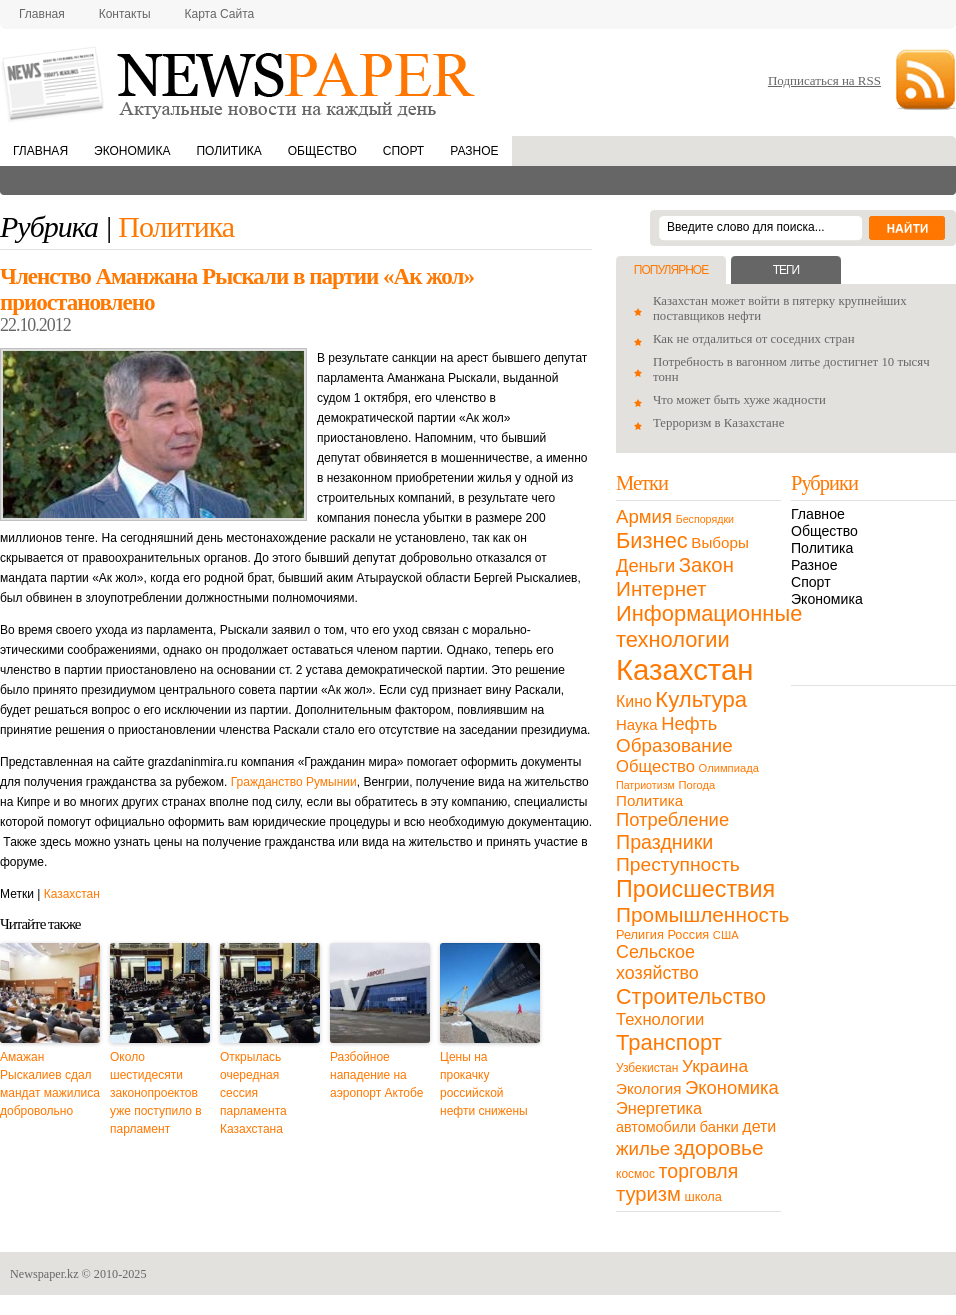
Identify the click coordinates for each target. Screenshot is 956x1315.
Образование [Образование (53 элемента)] (674, 745)
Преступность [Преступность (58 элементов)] (678, 864)
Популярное (671, 270)
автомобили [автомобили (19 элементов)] (656, 1127)
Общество (322, 151)
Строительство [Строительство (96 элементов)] (691, 996)
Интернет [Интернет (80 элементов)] (661, 588)
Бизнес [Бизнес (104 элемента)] (652, 540)
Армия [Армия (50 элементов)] (644, 516)
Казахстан (72, 894)
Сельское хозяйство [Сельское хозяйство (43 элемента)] (657, 962)
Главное (818, 514)
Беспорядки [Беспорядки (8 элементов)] (705, 519)
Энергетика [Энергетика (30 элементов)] (659, 1108)
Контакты (125, 14)
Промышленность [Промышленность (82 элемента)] (702, 914)
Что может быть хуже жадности (739, 400)
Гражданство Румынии (294, 782)
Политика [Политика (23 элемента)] (649, 800)
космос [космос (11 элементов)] (635, 1174)
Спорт (403, 151)
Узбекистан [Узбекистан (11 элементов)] (647, 1068)
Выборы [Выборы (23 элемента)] (719, 542)
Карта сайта (220, 14)
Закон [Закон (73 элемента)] (706, 565)
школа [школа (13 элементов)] (703, 1196)
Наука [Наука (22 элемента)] (637, 724)
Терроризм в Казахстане (718, 423)
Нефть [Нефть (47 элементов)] (689, 723)
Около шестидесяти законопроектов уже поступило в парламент (156, 1093)
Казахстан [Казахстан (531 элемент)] (684, 669)
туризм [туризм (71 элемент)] (648, 1194)
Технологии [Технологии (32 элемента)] (660, 1019)
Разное (474, 151)
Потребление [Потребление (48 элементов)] (672, 819)
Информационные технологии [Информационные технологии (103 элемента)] (709, 626)
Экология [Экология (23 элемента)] (648, 1088)
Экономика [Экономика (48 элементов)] (732, 1087)
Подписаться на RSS (824, 80)
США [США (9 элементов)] (726, 935)
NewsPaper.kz (240, 82)
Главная (42, 14)
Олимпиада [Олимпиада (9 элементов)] (729, 768)
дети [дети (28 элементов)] (759, 1126)
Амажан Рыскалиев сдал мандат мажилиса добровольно (50, 1084)
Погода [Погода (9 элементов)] (696, 785)
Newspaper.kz (44, 1274)
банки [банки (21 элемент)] (719, 1127)
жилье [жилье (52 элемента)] (643, 1148)
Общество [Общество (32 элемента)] (655, 766)
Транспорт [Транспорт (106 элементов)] (669, 1042)
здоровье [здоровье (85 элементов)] (719, 1147)
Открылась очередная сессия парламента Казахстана (253, 1093)
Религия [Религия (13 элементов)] (640, 934)
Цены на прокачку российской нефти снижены (484, 1084)
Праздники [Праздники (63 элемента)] (664, 842)
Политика (228, 151)
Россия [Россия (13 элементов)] (688, 934)
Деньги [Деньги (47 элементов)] (645, 565)
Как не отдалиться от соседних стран (754, 339)
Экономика (132, 151)
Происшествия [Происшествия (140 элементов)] (695, 889)
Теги (786, 270)
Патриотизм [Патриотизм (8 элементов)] (645, 785)
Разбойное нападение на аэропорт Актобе (376, 1075)
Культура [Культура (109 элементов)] (701, 699)
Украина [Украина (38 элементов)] (715, 1066)
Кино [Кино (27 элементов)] (634, 701)
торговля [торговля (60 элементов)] (699, 1171)
